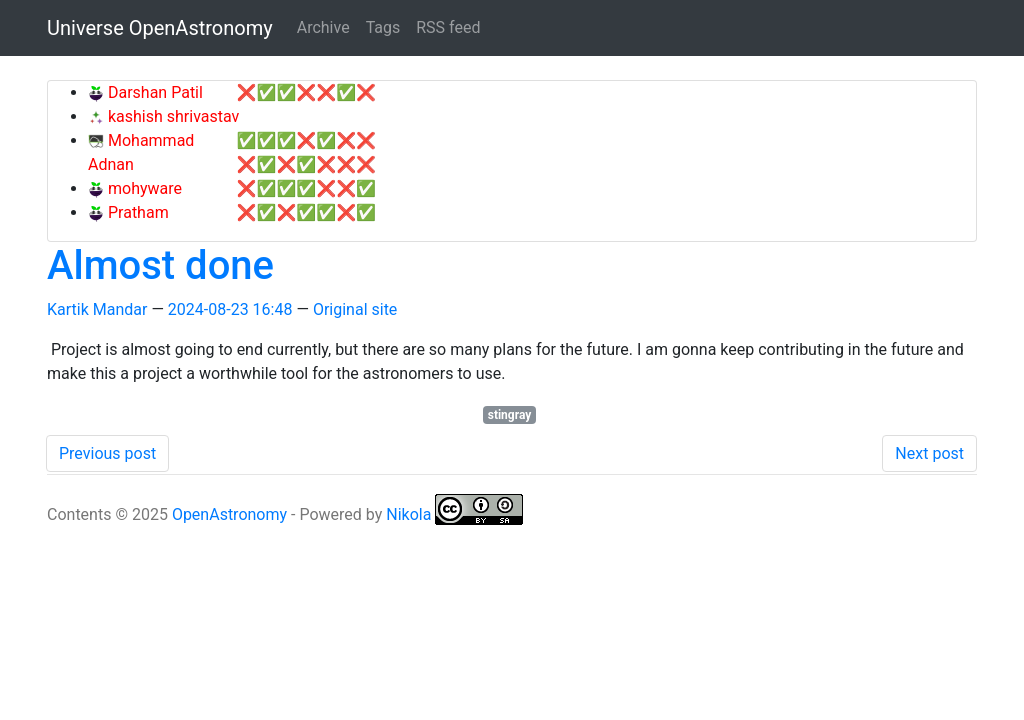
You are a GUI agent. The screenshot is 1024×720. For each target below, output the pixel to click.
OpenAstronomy (229, 514)
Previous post (107, 453)
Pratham (136, 212)
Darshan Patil (153, 92)
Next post (929, 453)
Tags (383, 27)
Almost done (160, 265)
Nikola (408, 514)
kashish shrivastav (171, 116)
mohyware (143, 188)
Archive (323, 27)
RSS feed (448, 27)
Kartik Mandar (97, 309)
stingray (510, 415)
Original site (355, 309)
